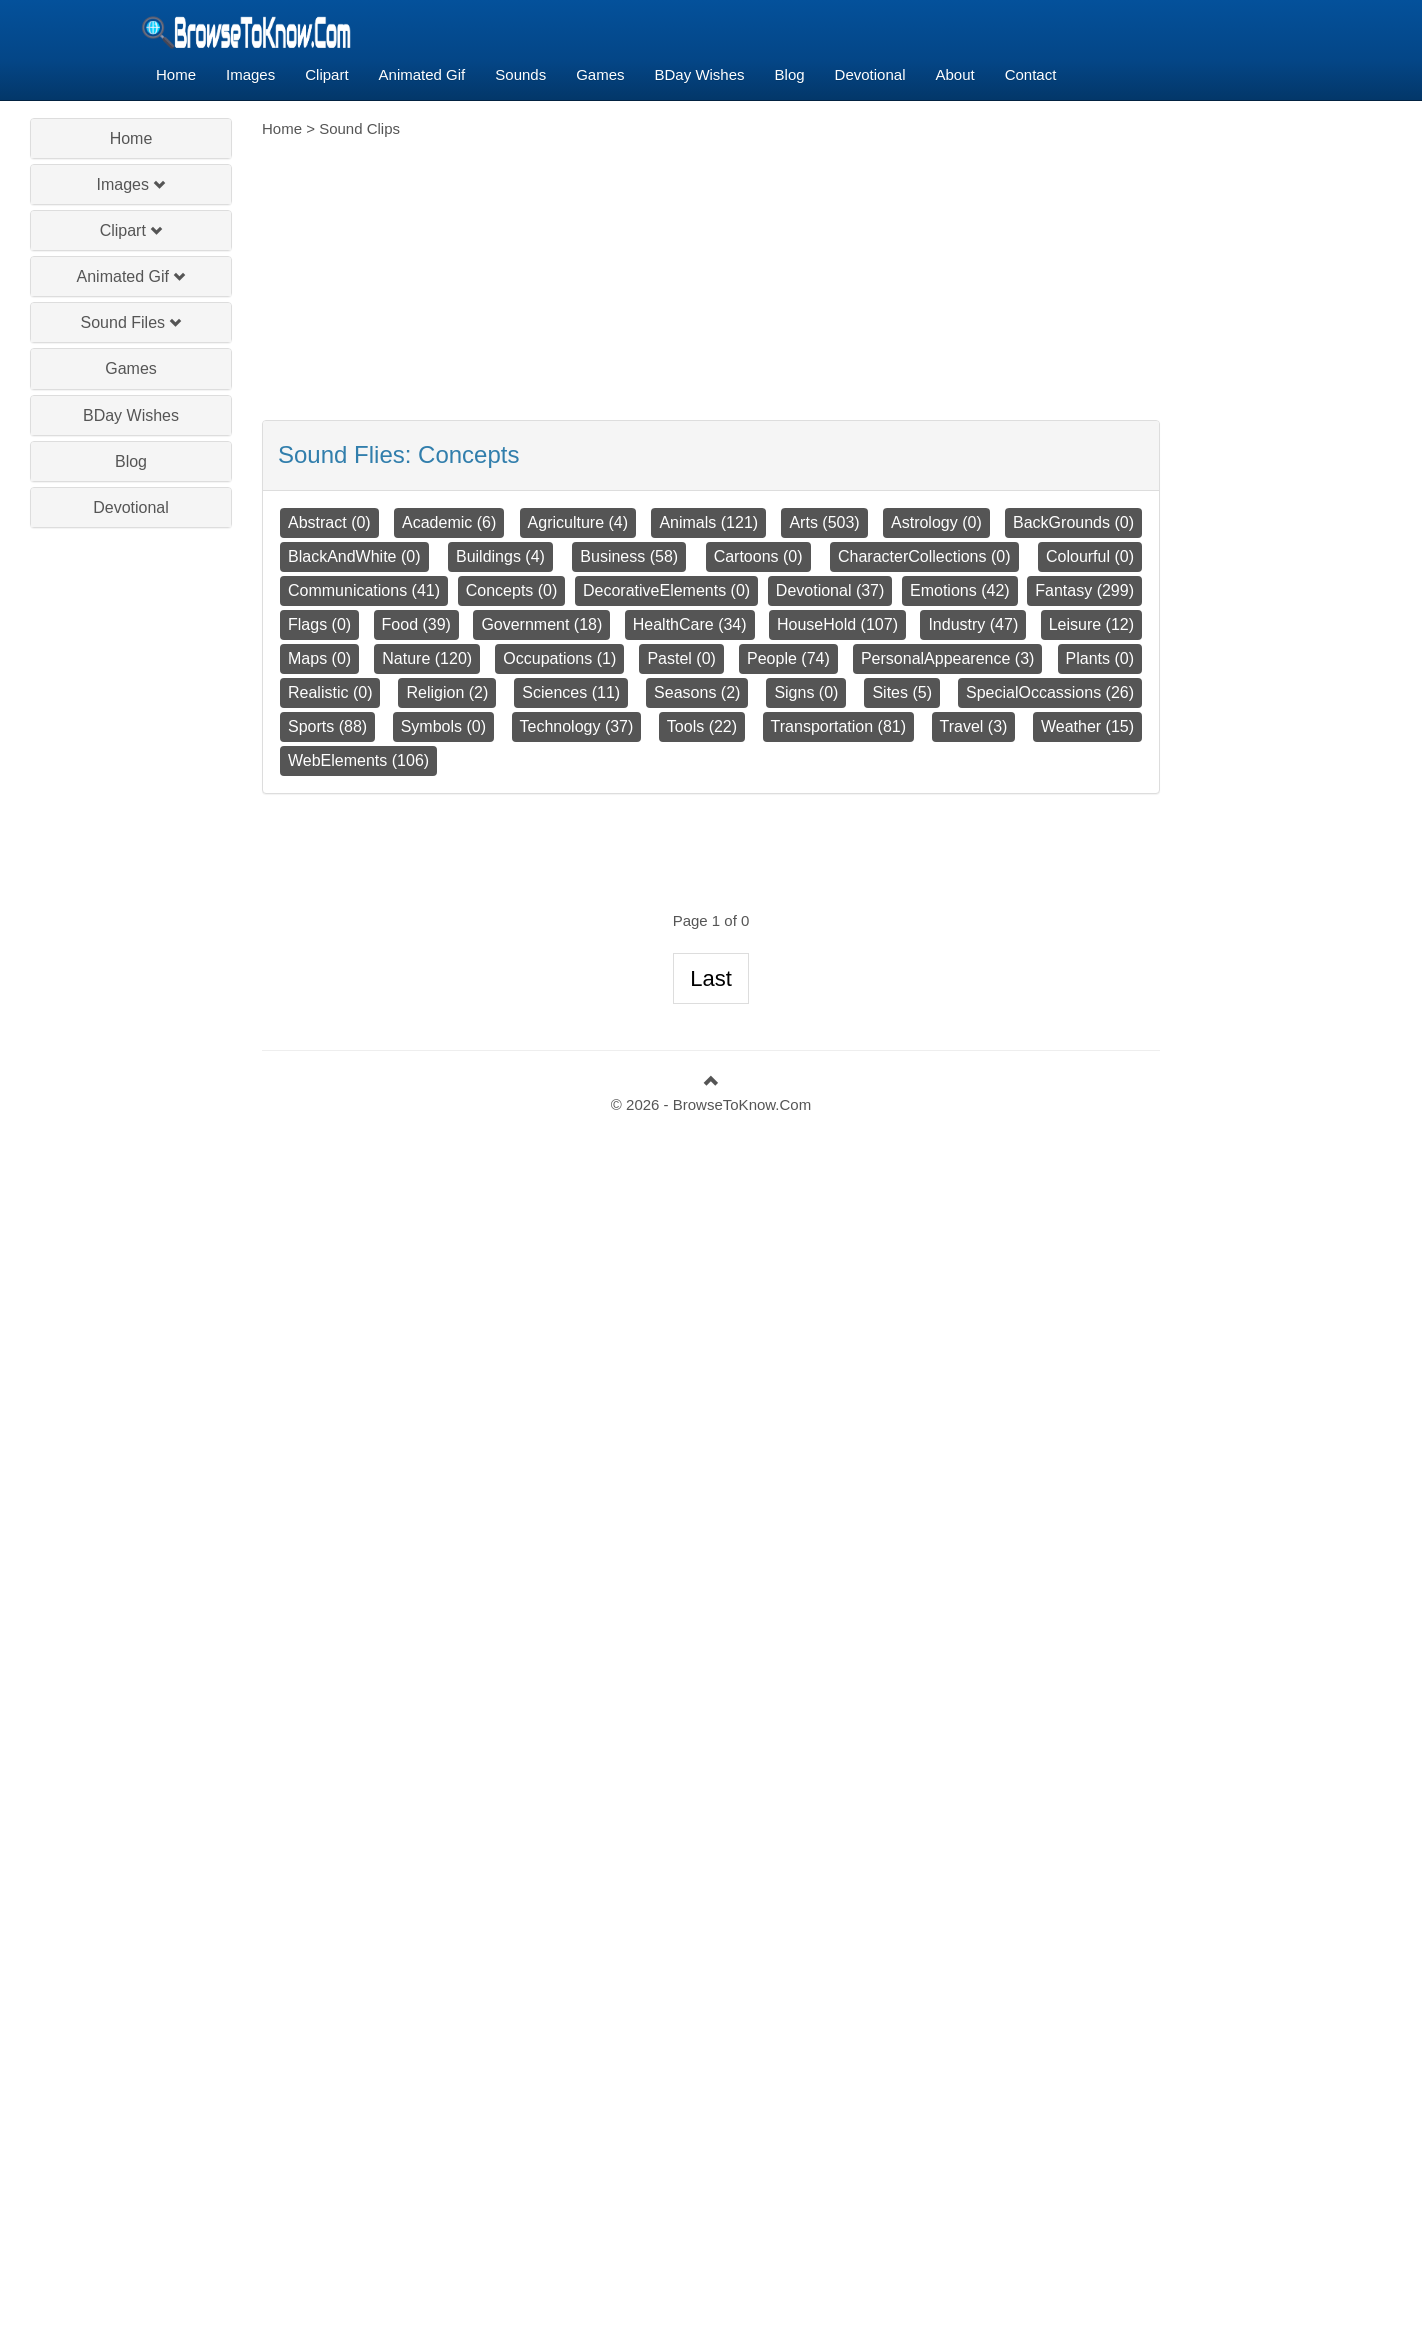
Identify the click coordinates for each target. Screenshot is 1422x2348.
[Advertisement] (131, 828)
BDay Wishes (700, 74)
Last (711, 978)
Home (176, 74)
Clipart (326, 74)
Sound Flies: (398, 454)
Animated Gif (422, 74)
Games (600, 74)
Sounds (520, 74)
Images (250, 74)
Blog (790, 74)
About (954, 74)
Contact (1031, 74)
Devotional (870, 74)
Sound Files (131, 322)
